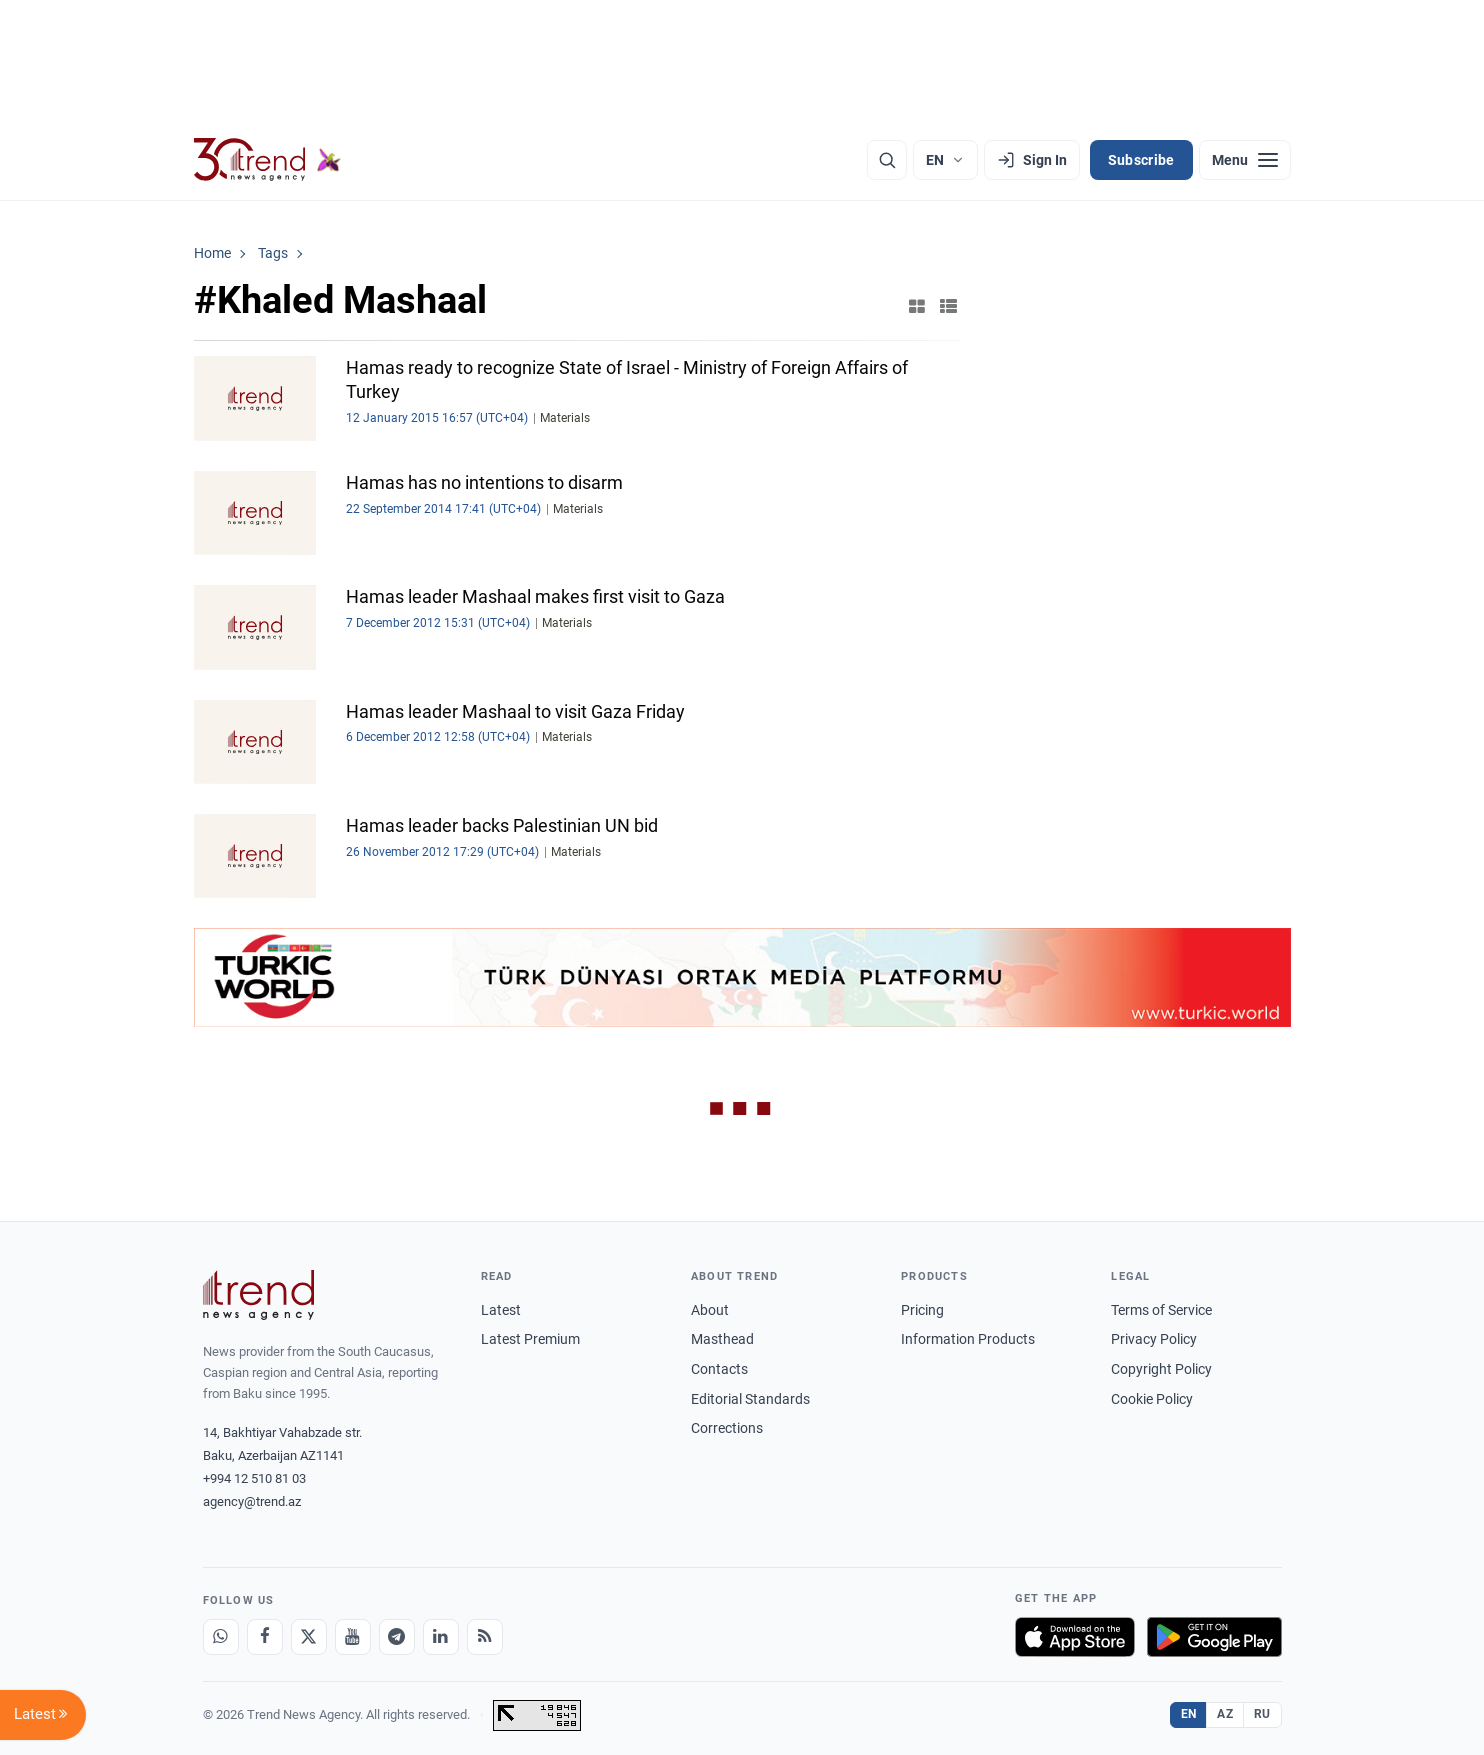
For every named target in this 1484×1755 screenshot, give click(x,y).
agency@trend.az (252, 1501)
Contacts (719, 1369)
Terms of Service (1161, 1310)
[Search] (887, 160)
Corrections (727, 1428)
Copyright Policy (1161, 1369)
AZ (1225, 1714)
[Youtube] (353, 1637)
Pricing (922, 1310)
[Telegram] (397, 1637)
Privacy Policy (1154, 1339)
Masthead (722, 1339)
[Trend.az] (268, 160)
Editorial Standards (750, 1399)
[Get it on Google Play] (1214, 1637)
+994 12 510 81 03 (254, 1478)
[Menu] (1245, 160)
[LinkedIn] (441, 1637)
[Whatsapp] (221, 1637)
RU (1262, 1714)
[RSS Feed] (485, 1637)
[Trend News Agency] (259, 1295)
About (710, 1310)
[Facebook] (265, 1637)
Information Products (968, 1339)
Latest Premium (530, 1339)
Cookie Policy (1152, 1399)
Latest (501, 1310)
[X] (309, 1637)
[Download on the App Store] (1075, 1637)
